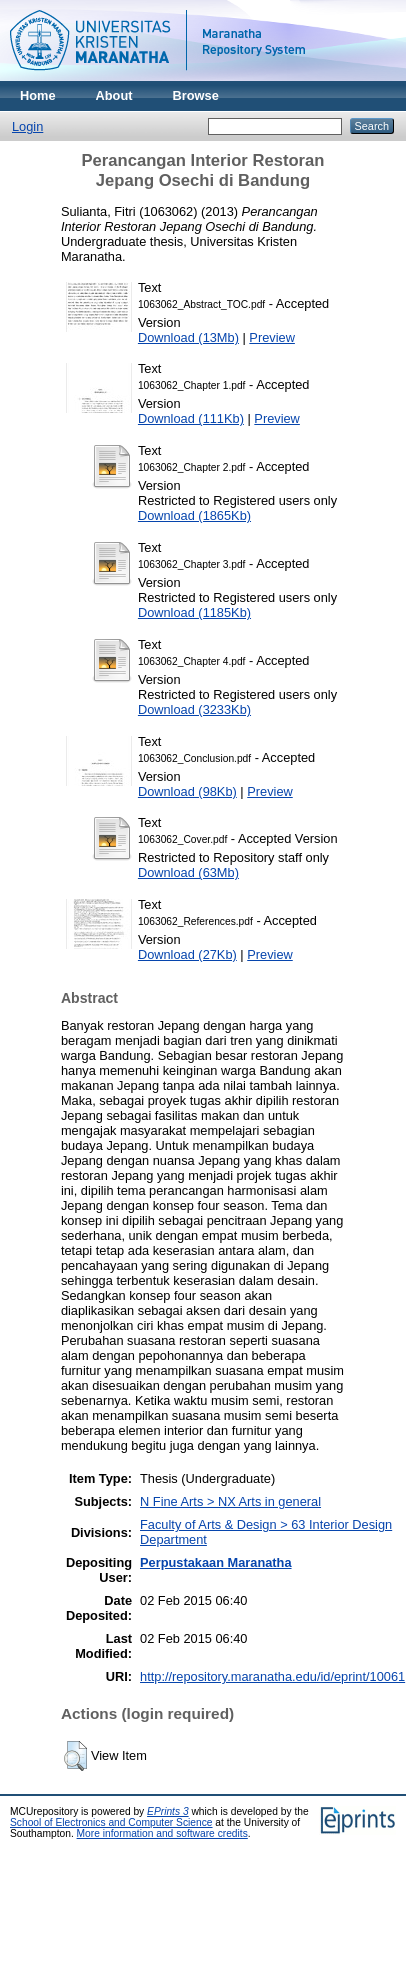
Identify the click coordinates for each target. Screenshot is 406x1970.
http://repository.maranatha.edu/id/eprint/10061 (272, 1676)
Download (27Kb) (187, 954)
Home (38, 95)
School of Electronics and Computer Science (111, 1822)
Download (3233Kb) (194, 709)
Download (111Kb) (191, 418)
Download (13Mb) (188, 337)
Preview (272, 337)
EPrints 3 (168, 1811)
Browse (196, 95)
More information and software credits (162, 1833)
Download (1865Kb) (194, 515)
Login (27, 126)
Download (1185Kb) (194, 612)
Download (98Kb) (187, 791)
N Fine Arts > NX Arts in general (230, 1501)
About (114, 95)
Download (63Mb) (188, 872)
